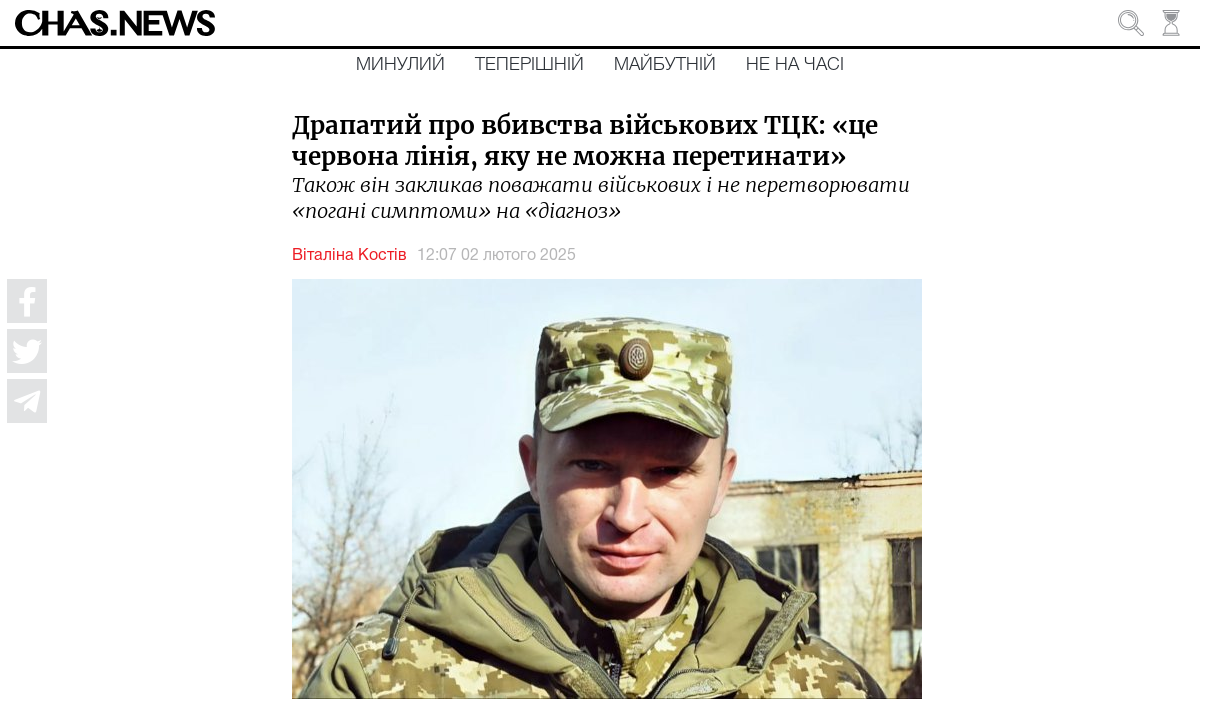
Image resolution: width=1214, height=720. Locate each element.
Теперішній (529, 65)
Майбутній (665, 65)
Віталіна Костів (349, 256)
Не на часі (795, 65)
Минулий (400, 65)
